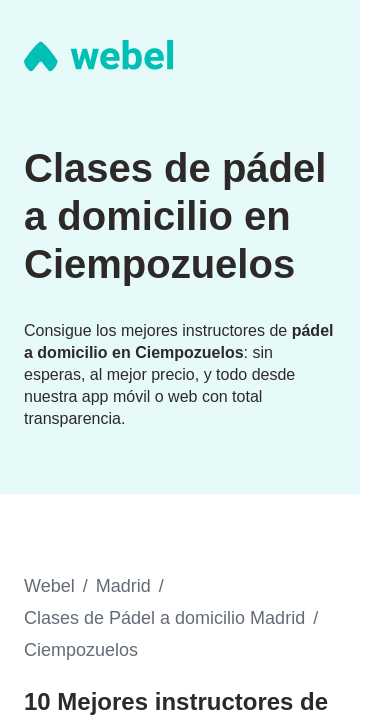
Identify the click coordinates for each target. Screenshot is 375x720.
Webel (49, 586)
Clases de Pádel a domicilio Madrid (164, 618)
